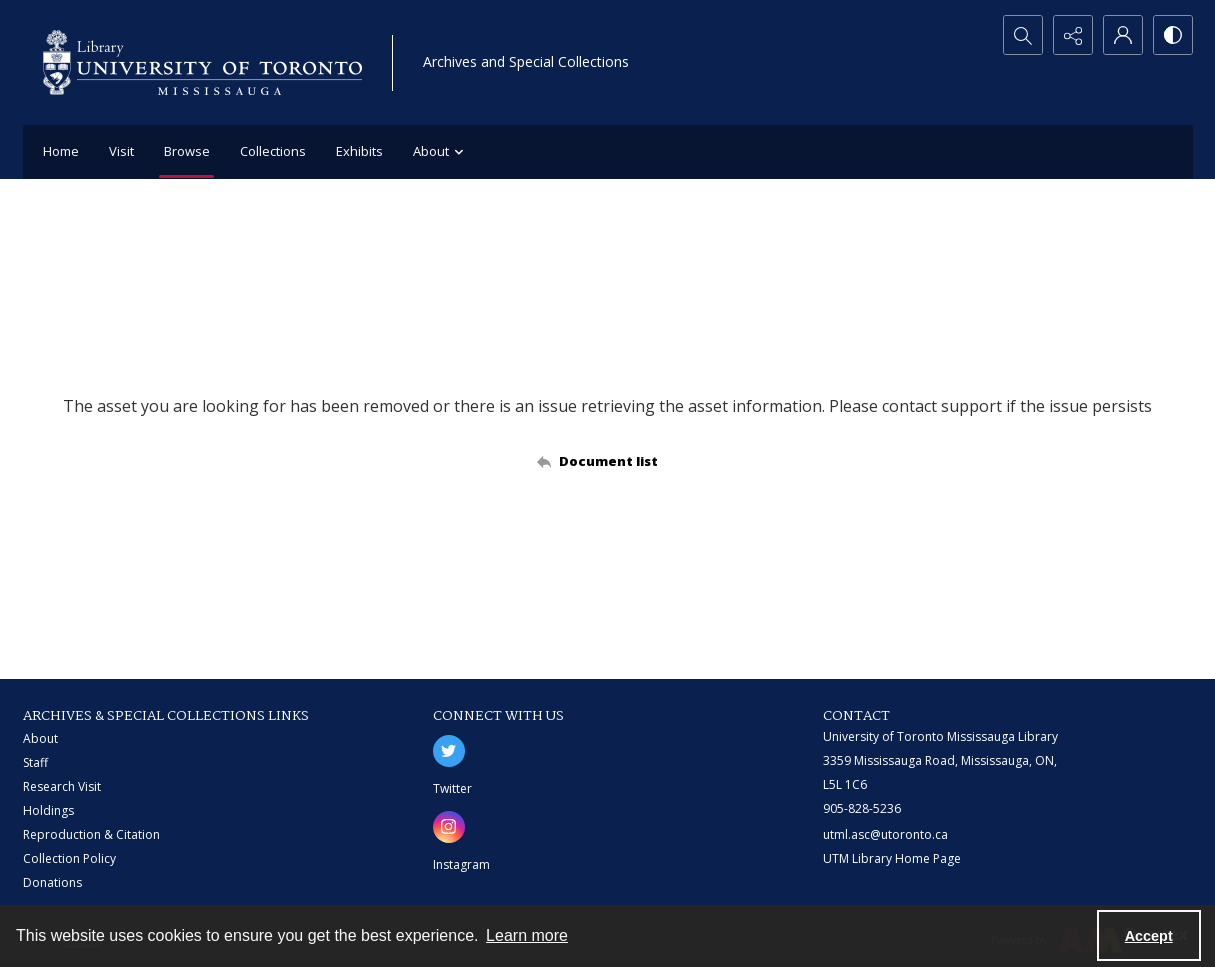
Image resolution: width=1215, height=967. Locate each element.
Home (61, 151)
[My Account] (1123, 35)
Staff (35, 762)
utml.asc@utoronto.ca (885, 834)
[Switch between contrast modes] (1173, 35)
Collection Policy (69, 858)
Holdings (48, 810)
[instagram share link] (449, 827)
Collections (273, 151)
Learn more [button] (527, 935)
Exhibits (359, 151)
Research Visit (62, 786)
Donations (52, 882)
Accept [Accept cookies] (1149, 936)
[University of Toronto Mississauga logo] (202, 62)
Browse (187, 151)
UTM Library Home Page (892, 858)
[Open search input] (1023, 35)
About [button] (441, 152)
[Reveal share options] (1073, 35)
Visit (121, 151)
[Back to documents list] (607, 461)
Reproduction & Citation (91, 834)
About (40, 738)
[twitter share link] (449, 751)
